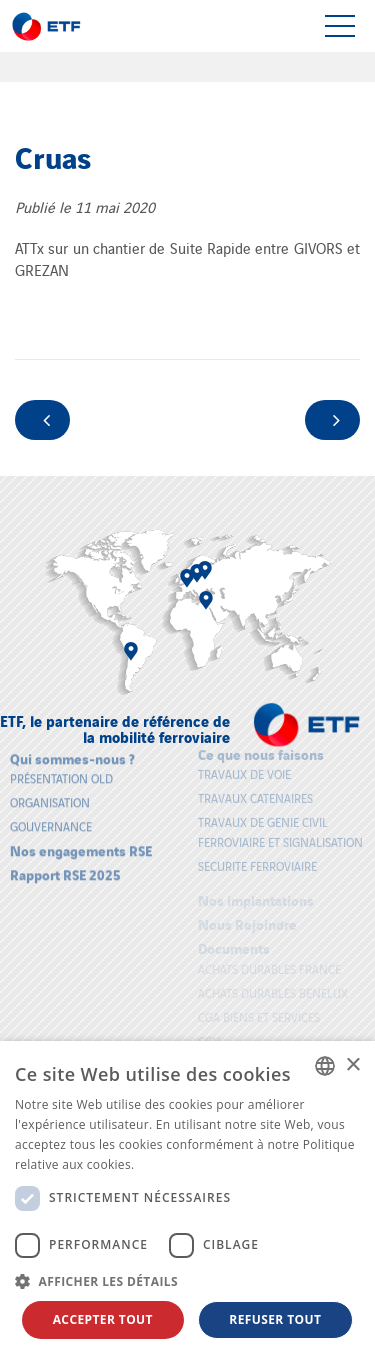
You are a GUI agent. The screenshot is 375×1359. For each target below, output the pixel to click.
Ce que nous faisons (261, 749)
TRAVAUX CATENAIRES (255, 793)
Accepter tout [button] (103, 1319)
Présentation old (61, 773)
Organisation (50, 797)
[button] (187, 1281)
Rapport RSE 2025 (65, 869)
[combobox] (325, 1066)
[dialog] (187, 1200)
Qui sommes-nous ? (72, 753)
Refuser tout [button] (275, 1319)
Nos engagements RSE (81, 845)
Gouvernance (51, 821)
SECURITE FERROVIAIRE (257, 861)
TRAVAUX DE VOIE (244, 769)
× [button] (352, 1065)
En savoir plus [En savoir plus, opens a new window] (178, 1164)
